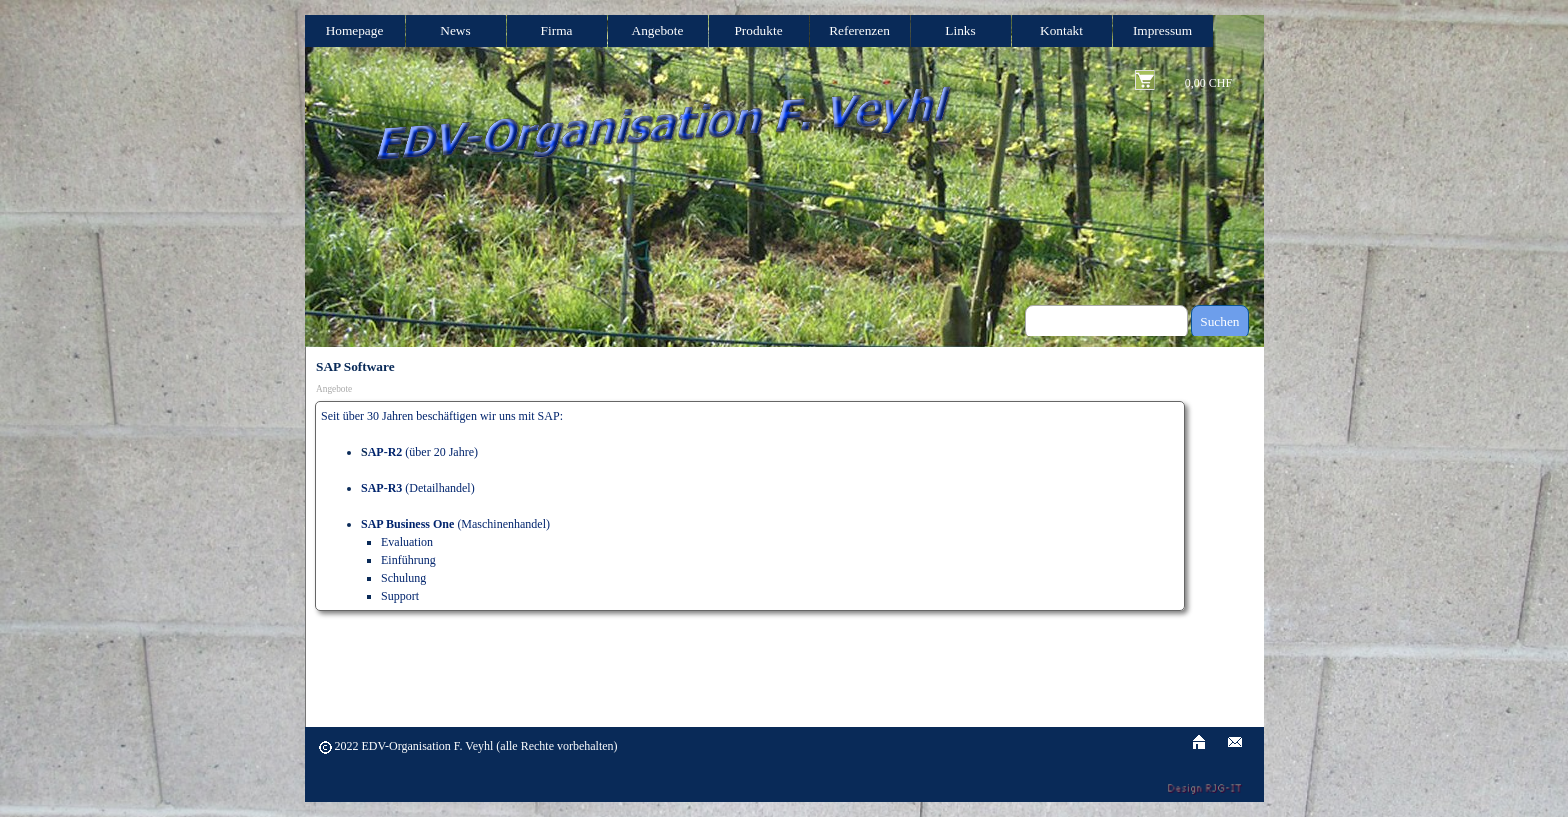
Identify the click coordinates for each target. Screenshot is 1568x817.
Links (960, 30)
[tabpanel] (750, 506)
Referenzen (859, 30)
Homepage (355, 30)
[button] (1235, 739)
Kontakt (1061, 30)
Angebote (658, 30)
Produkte (758, 30)
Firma (557, 30)
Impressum (1162, 30)
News (455, 30)
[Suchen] (1107, 322)
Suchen (1219, 321)
